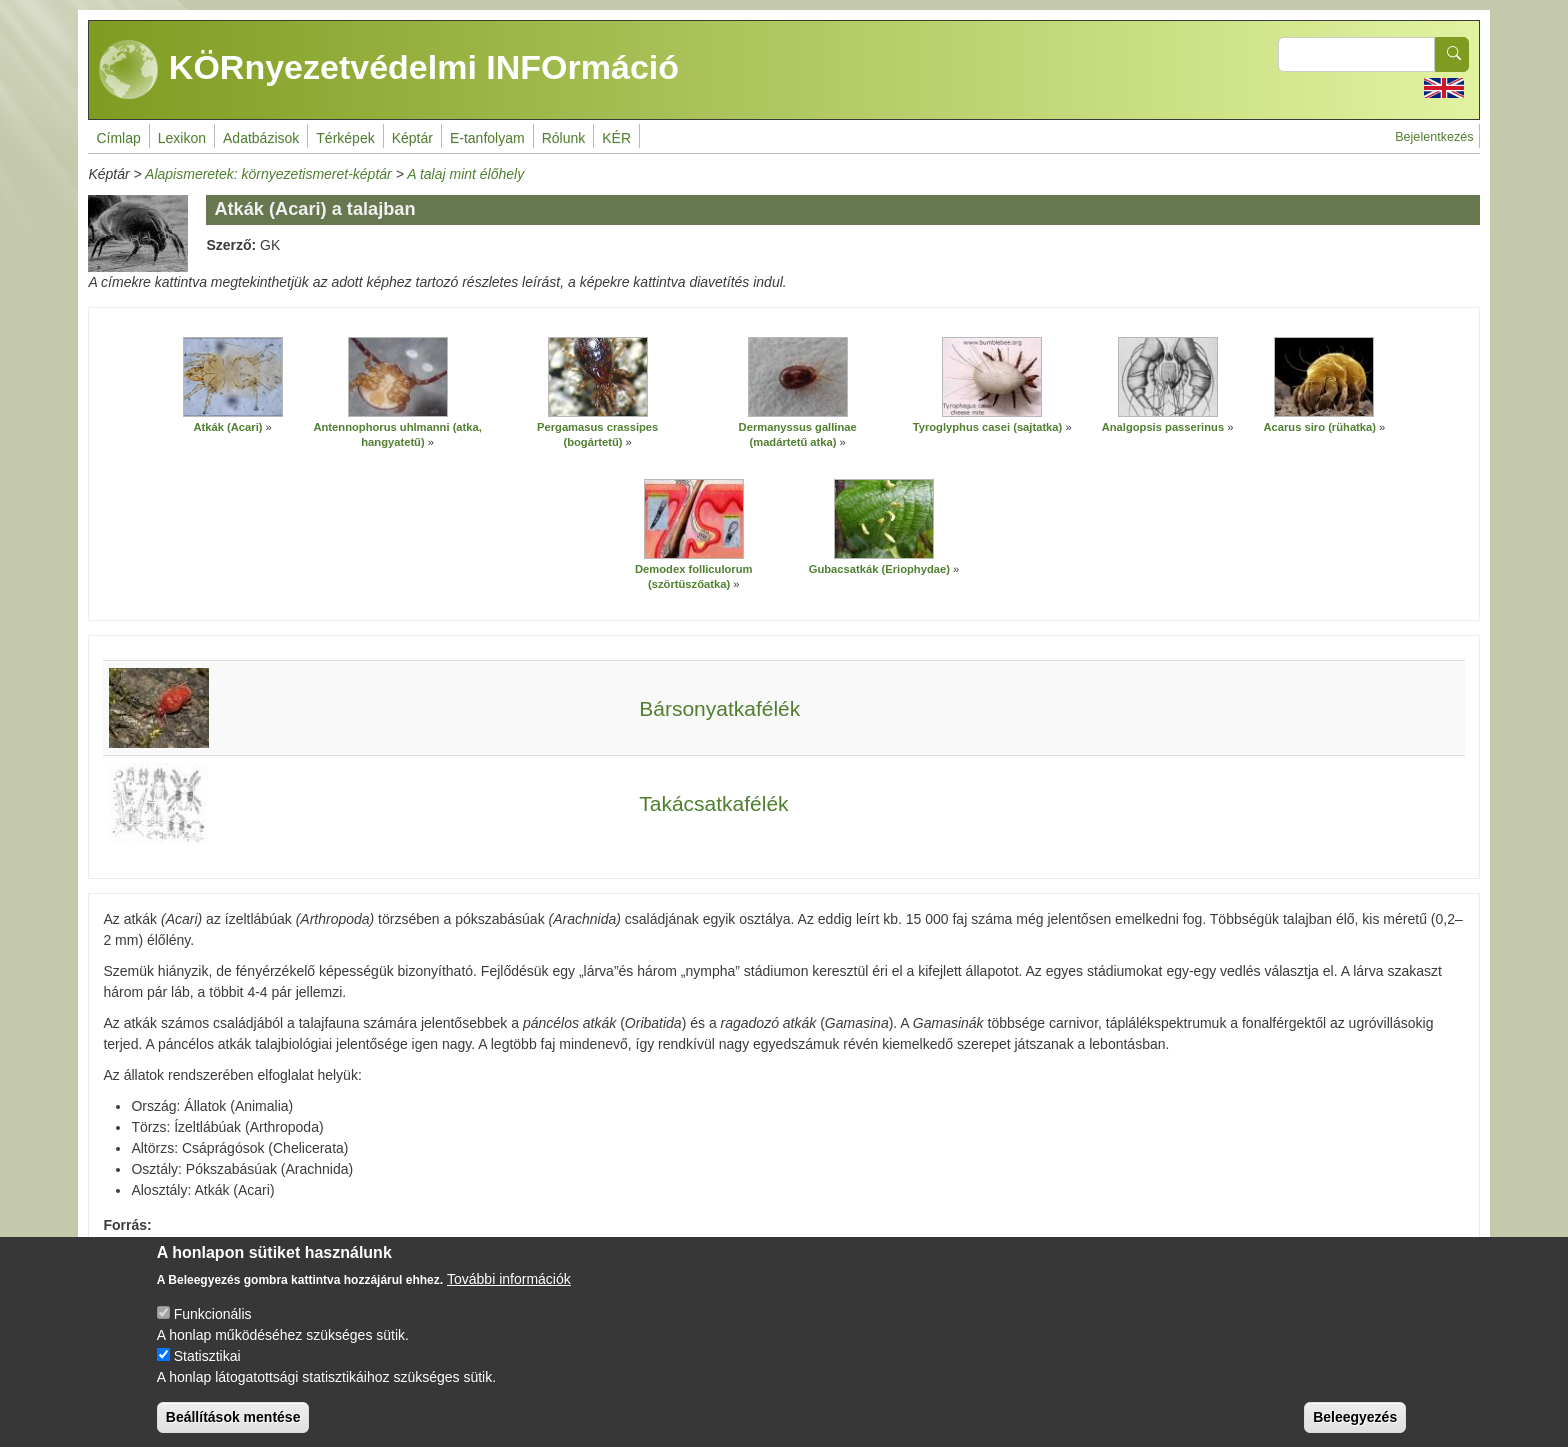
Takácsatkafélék (713, 803)
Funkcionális (213, 1329)
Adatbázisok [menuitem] (261, 138)
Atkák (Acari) (227, 427)
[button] (233, 377)
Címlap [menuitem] (118, 138)
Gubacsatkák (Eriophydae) (879, 569)
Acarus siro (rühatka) (1319, 427)
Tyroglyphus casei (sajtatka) (988, 427)
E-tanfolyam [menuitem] (487, 138)
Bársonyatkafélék (719, 708)
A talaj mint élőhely (465, 174)
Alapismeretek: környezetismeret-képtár (268, 174)
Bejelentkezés (1434, 137)
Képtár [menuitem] (412, 138)
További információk (509, 1294)
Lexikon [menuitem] (182, 138)
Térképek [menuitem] (345, 138)
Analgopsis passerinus (1165, 427)
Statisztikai (207, 1371)
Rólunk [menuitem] (564, 138)
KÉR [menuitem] (616, 138)
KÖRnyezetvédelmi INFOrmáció (389, 70)
